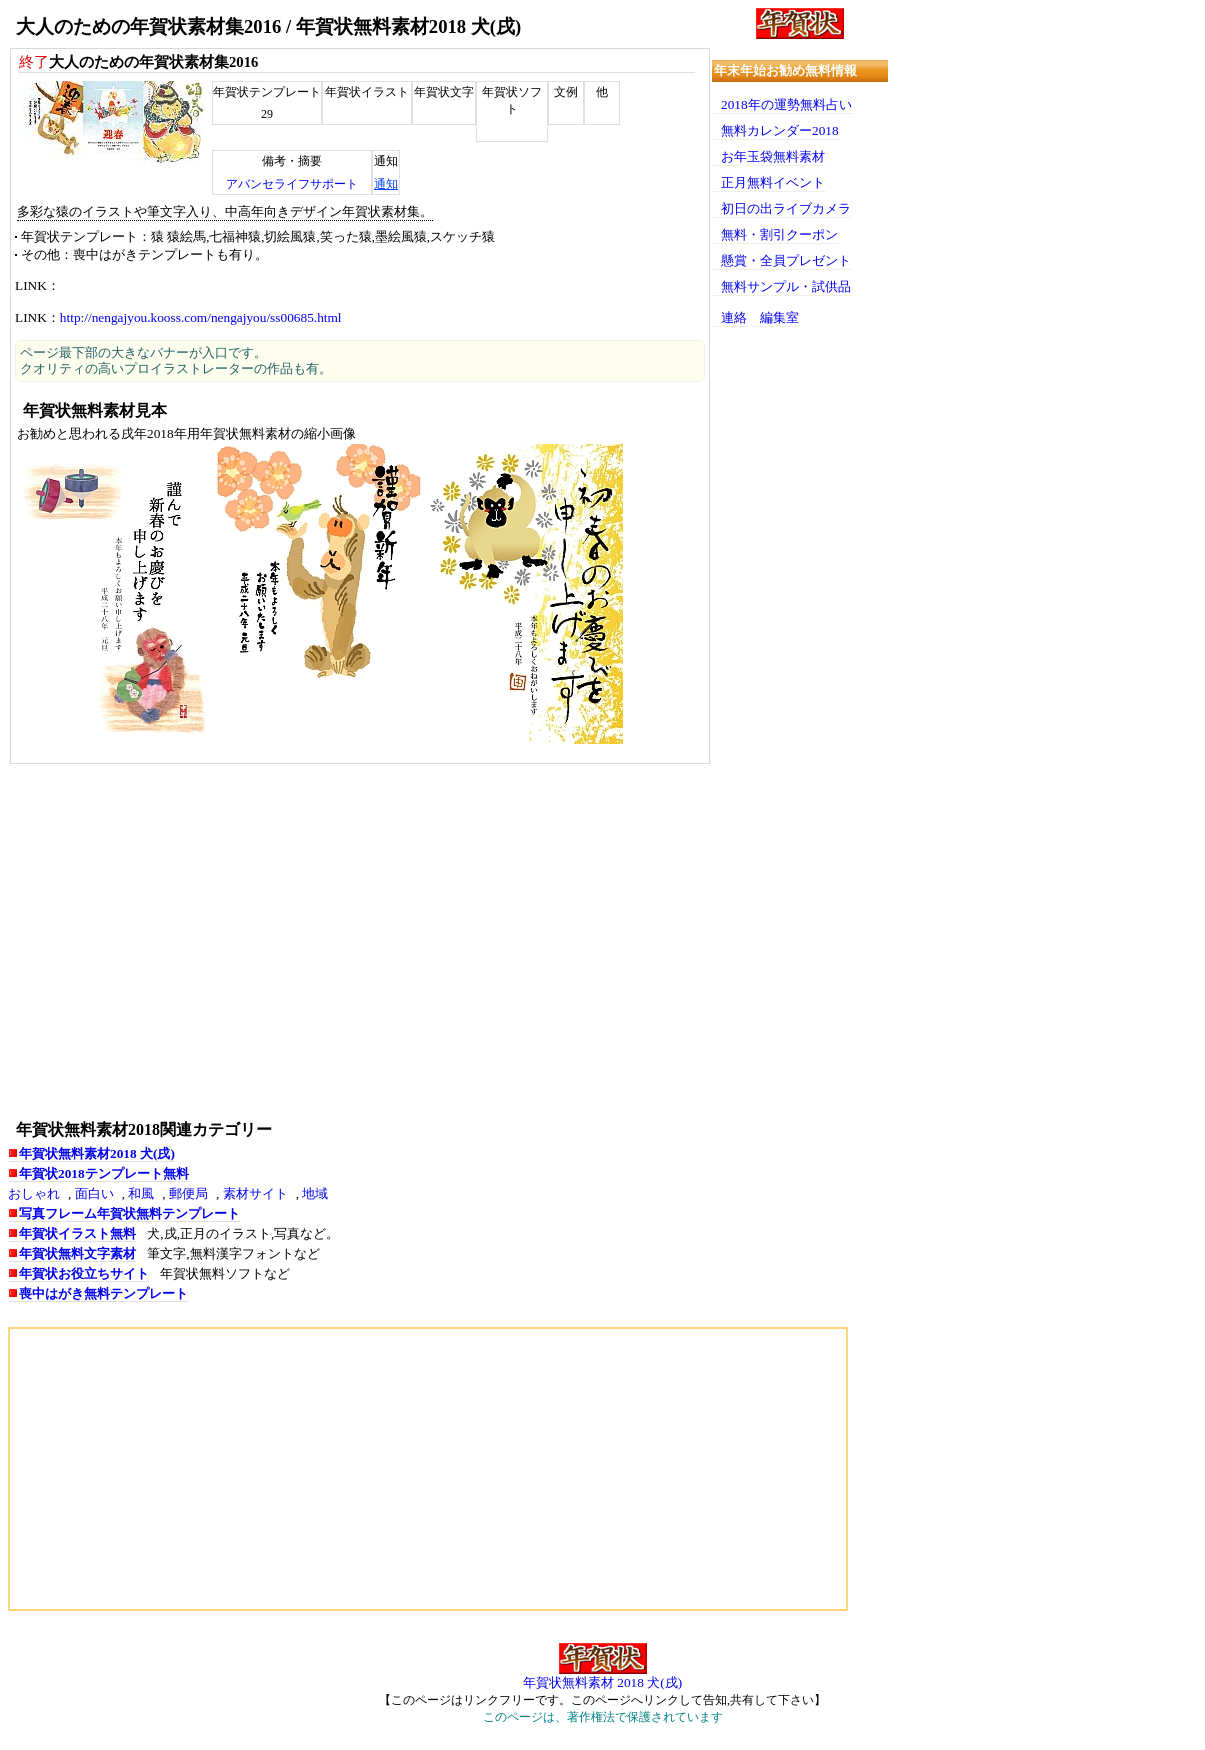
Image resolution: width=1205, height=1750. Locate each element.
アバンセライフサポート (292, 184)
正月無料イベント (773, 182)
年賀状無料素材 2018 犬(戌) (602, 1682)
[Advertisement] (360, 940)
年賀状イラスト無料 (77, 1233)
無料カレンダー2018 (780, 130)
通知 (386, 184)
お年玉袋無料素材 (773, 156)
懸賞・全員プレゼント (786, 260)
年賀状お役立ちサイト (84, 1273)
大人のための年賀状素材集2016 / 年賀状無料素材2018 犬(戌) (268, 26)
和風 (141, 1193)
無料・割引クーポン (779, 234)
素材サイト (255, 1193)
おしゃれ (34, 1193)
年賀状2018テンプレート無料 (104, 1173)
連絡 (734, 317)
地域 (315, 1193)
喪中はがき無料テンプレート (103, 1293)
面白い (94, 1193)
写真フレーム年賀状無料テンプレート (129, 1213)
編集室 (779, 317)
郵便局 (188, 1193)
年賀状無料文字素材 (77, 1253)
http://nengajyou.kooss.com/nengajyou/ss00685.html (201, 317)
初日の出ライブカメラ (786, 208)
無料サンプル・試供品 (786, 286)
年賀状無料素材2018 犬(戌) (97, 1153)
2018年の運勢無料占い (786, 104)
